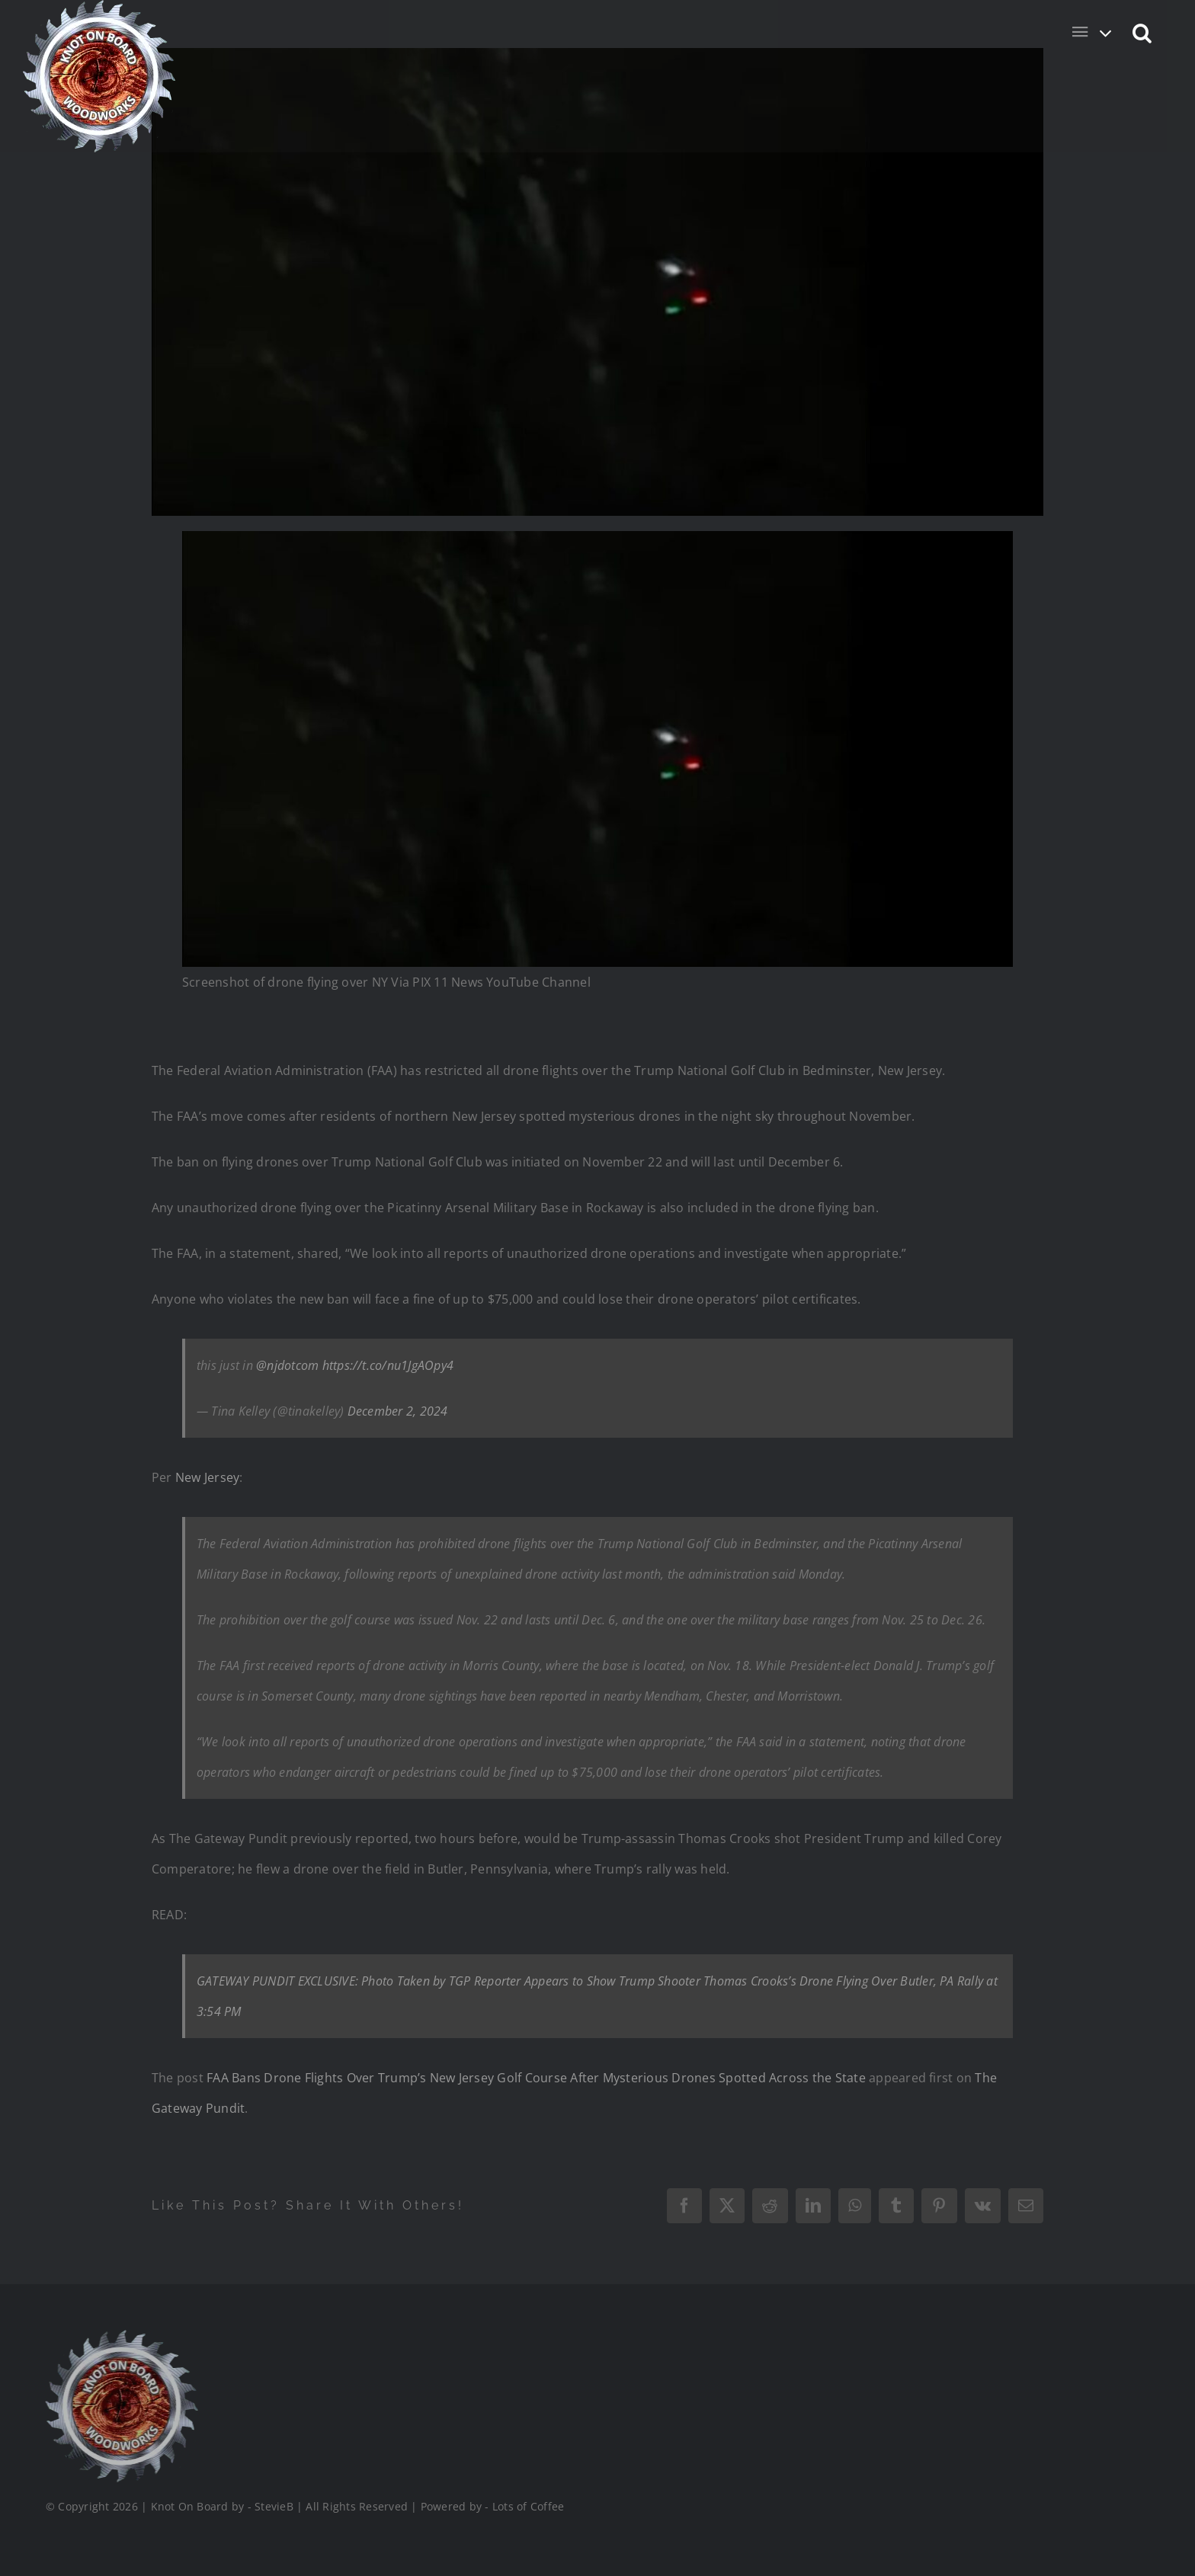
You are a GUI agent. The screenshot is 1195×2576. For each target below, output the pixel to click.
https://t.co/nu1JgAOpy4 (388, 1365)
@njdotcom (287, 1365)
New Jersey (207, 1477)
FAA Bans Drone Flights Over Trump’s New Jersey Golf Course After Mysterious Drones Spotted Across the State (536, 2077)
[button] (1143, 32)
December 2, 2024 (398, 1411)
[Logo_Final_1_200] (119, 2336)
